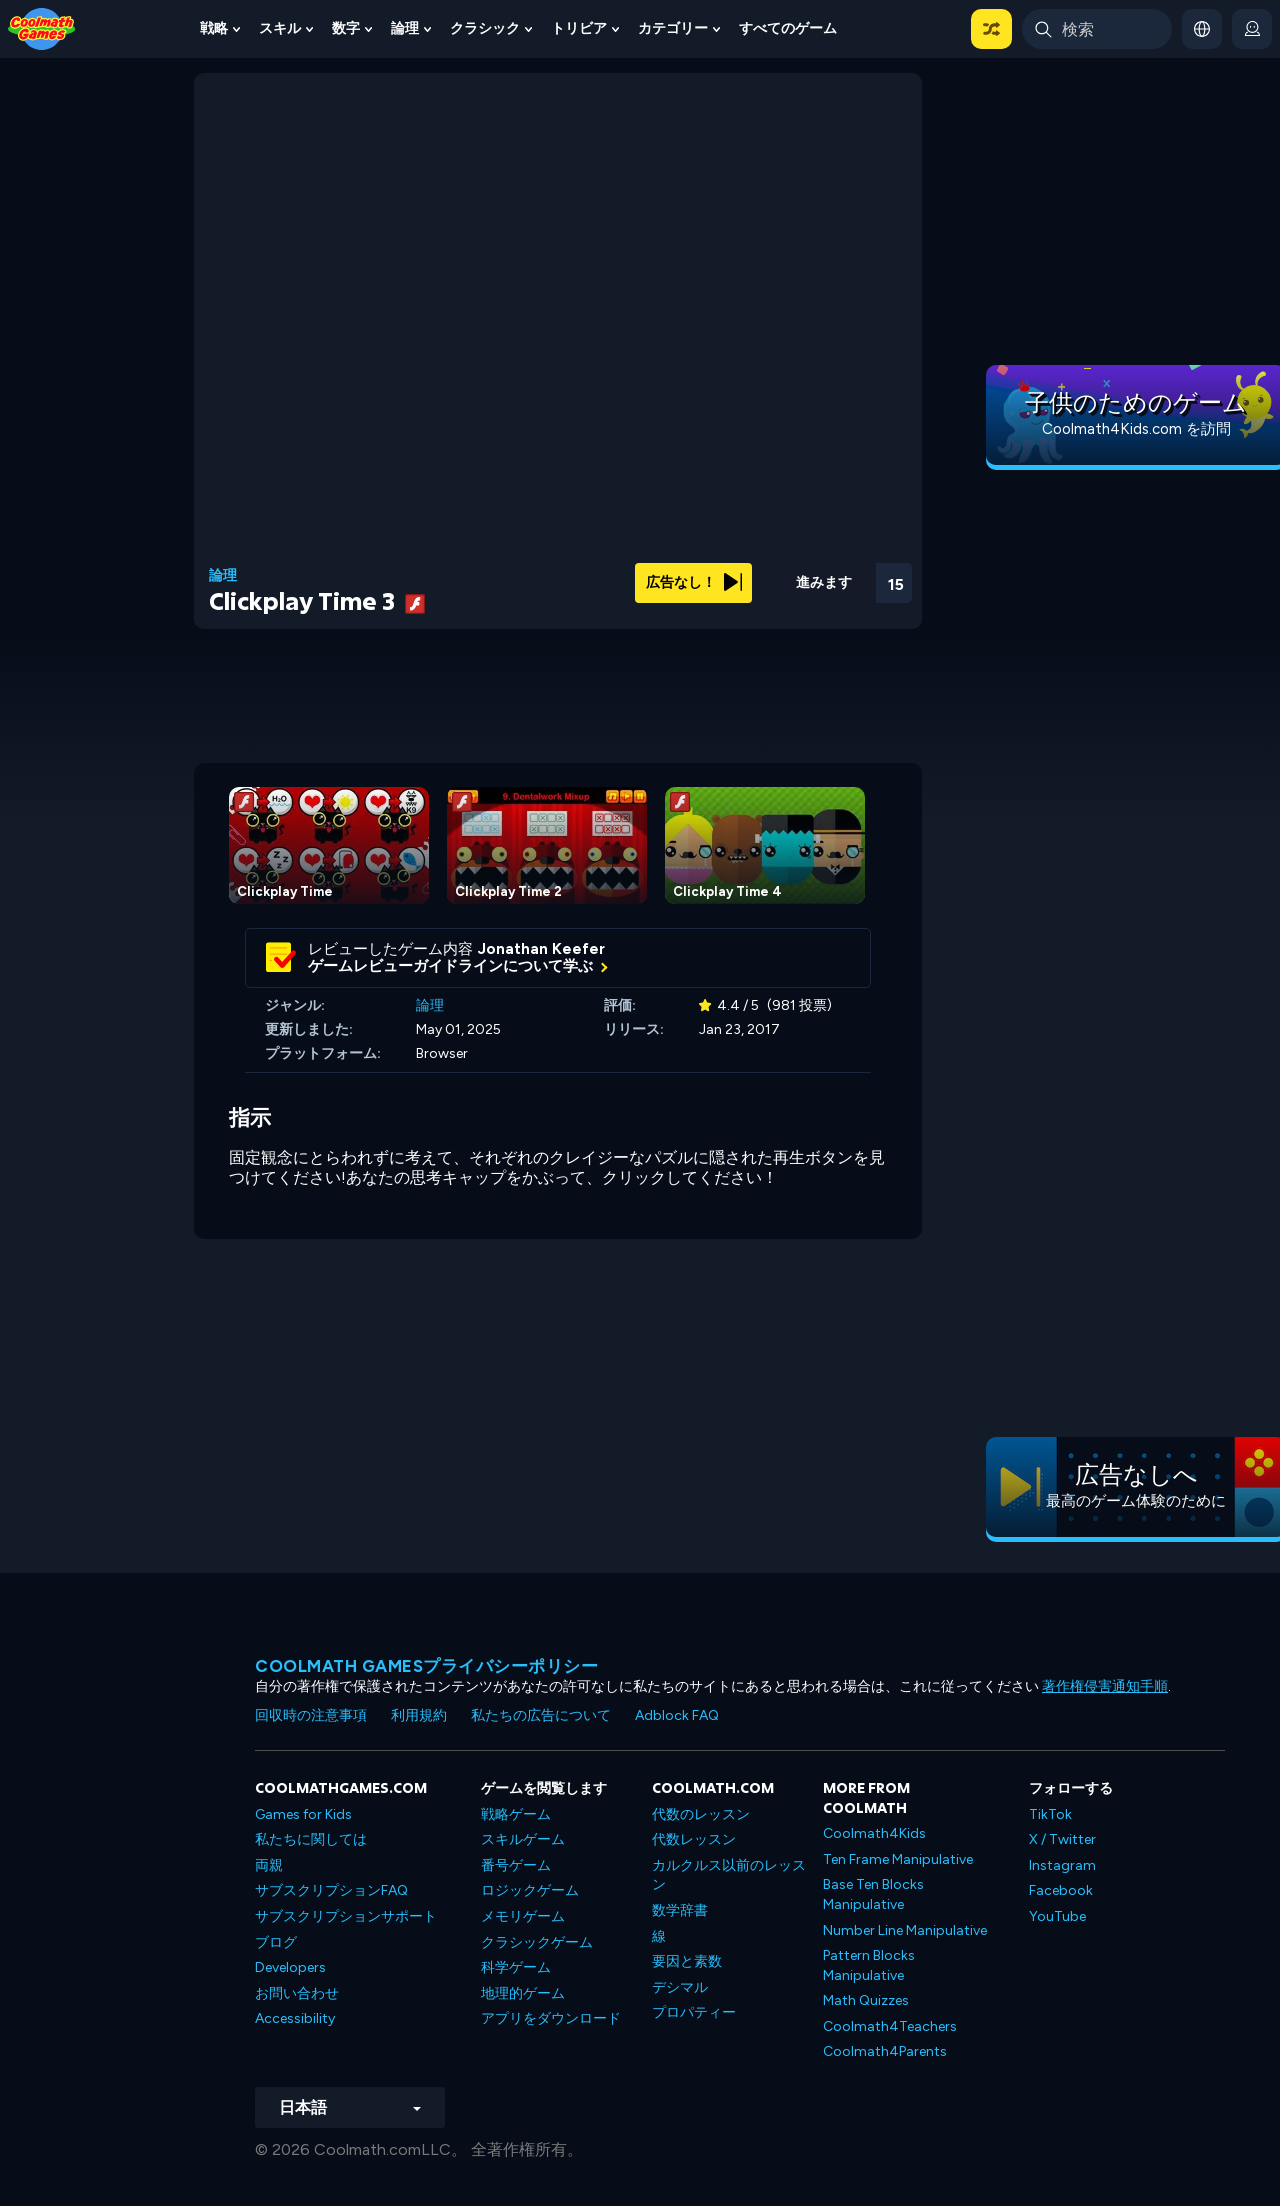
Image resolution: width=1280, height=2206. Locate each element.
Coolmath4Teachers (890, 2026)
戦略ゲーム (516, 1814)
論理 (405, 28)
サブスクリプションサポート (346, 1916)
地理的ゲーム (523, 1993)
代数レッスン (694, 1839)
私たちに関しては (311, 1839)
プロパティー (694, 2012)
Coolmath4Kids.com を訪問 (1136, 429)
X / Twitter (1062, 1839)
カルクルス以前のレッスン (729, 1875)
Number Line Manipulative (905, 1930)
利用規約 (419, 1715)
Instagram (1062, 1865)
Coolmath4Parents (885, 2051)
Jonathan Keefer (541, 949)
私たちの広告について (541, 1715)
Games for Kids (303, 1814)
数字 (346, 28)
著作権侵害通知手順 (1105, 1686)
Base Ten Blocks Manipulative (873, 1894)
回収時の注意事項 (311, 1715)
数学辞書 (680, 1910)
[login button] (1252, 29)
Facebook (1061, 1890)
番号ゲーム (516, 1865)
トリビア (579, 28)
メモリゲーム (523, 1916)
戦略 (214, 28)
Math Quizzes (866, 2000)
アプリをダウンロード (551, 2018)
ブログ (276, 1942)
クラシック (485, 28)
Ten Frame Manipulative (898, 1859)
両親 (269, 1865)
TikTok (1050, 1814)
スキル (280, 28)
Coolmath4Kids (874, 1833)
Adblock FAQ (677, 1715)
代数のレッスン (701, 1814)
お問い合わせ (297, 1993)
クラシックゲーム (537, 1942)
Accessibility (295, 2018)
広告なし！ (694, 582)
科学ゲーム (516, 1967)
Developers (290, 1967)
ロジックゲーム (530, 1890)
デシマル (680, 1987)
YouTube (1057, 1916)
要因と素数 (687, 1961)
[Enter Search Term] (1097, 29)
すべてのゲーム (788, 28)
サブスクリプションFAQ (331, 1890)
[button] (991, 29)
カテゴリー (673, 28)
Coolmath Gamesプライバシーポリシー (426, 1666)
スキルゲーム (523, 1839)
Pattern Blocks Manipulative (869, 1965)
